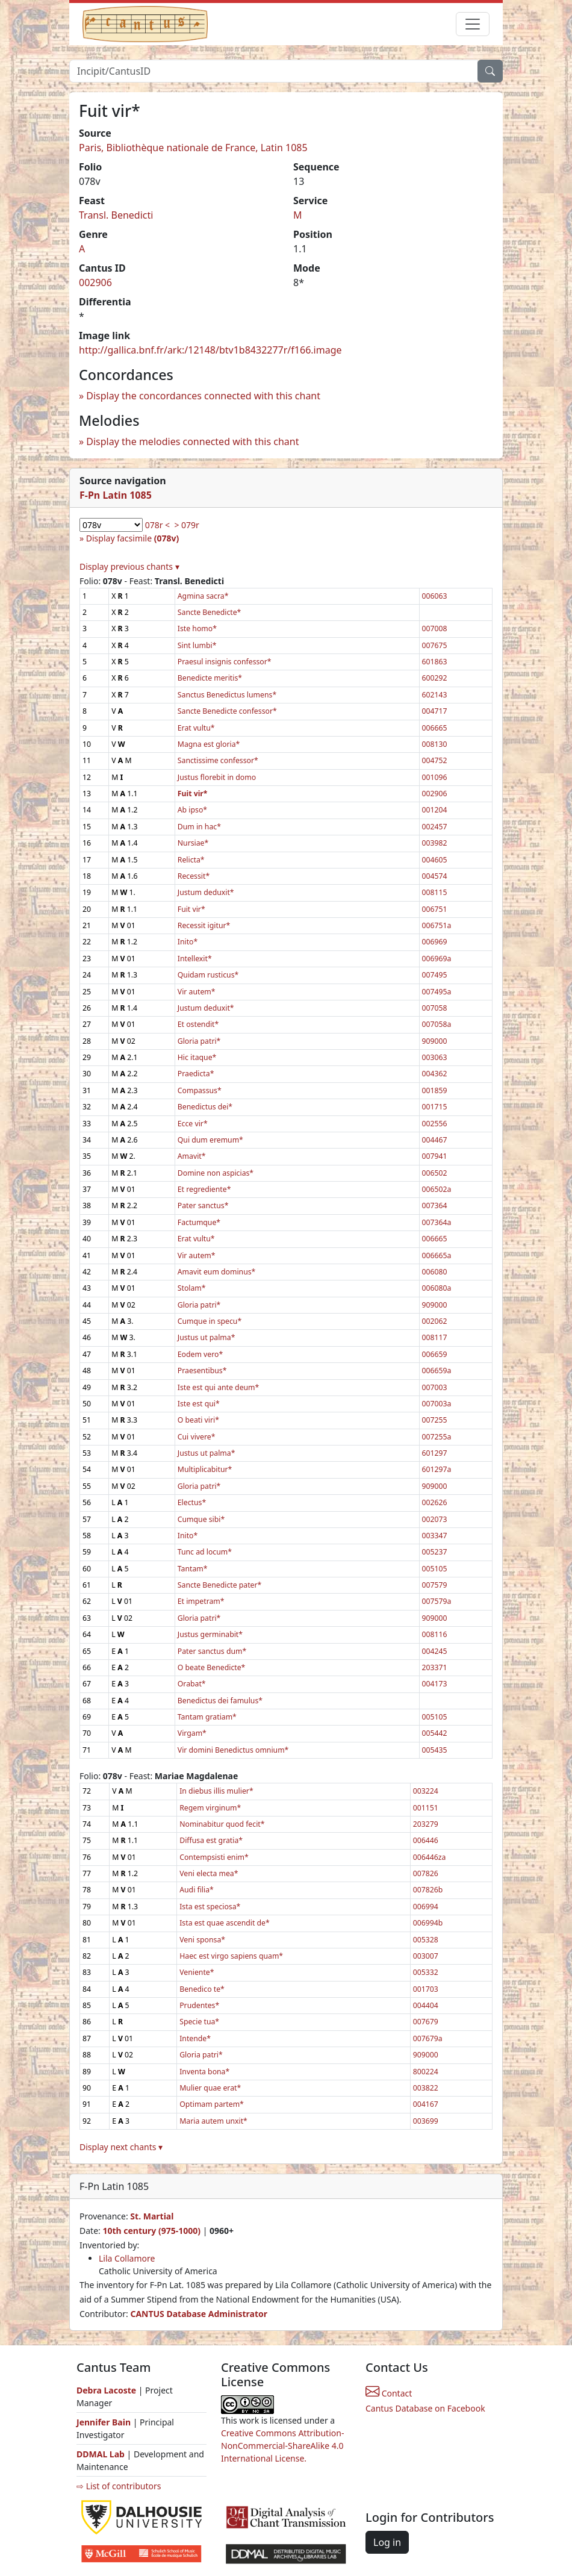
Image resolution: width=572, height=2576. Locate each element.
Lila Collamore (127, 2258)
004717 (434, 711)
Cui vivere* (197, 1437)
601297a (437, 1469)
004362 (434, 1073)
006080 (434, 1272)
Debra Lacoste (106, 2390)
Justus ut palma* (206, 1337)
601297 (434, 1453)
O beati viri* (198, 1420)
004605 (434, 860)
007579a (437, 1601)
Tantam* (193, 1569)
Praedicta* (196, 1073)
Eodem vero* (200, 1354)
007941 (434, 1156)
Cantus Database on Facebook (425, 2408)
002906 (95, 282)
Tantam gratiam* (207, 1717)
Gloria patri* (199, 1041)
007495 (434, 975)
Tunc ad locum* (205, 1552)
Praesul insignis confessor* (225, 661)
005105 (434, 1569)
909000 (434, 1041)
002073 (434, 1519)
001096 (434, 777)
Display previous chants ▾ (129, 566)
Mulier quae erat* (210, 2088)
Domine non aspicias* (215, 1173)
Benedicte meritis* (210, 678)
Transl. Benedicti (116, 215)
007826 (425, 1873)
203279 (425, 1824)
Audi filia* (196, 1890)
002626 (434, 1502)
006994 (425, 1906)
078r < (157, 525)
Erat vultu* (196, 728)
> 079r (186, 525)
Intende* (195, 2038)
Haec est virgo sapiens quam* (231, 1956)
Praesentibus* (202, 1370)
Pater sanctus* (203, 1205)
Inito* (187, 942)
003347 (434, 1535)
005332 (425, 1972)
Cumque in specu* (209, 1321)
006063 (434, 596)
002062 (434, 1321)
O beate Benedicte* (212, 1667)
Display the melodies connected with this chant (192, 441)
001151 (425, 1808)
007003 (434, 1387)
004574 (434, 876)
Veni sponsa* (202, 1940)
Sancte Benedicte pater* (220, 1585)
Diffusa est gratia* (211, 1840)
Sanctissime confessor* (218, 760)
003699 (425, 2121)
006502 (434, 1173)
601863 (434, 661)
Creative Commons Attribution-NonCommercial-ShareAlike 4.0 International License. (282, 2445)
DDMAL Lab (100, 2454)
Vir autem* (197, 992)
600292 (434, 678)
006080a (437, 1288)
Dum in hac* (199, 827)
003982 (434, 843)
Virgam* (192, 1733)
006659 (434, 1354)
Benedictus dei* (205, 1107)
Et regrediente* (204, 1189)
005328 (425, 1940)
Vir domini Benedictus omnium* (233, 1750)
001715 (434, 1107)
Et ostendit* (198, 1024)
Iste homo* (197, 628)
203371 (434, 1667)
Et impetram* (201, 1601)
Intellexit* (195, 958)
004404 (425, 2005)
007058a (437, 1024)
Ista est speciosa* (209, 1906)
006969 (434, 942)
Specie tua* (199, 2021)
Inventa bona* (204, 2071)
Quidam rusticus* (208, 975)
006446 (425, 1840)
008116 (434, 1634)
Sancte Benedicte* (209, 612)
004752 (434, 760)
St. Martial (151, 2216)
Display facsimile (132, 538)
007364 (434, 1205)
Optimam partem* (211, 2104)
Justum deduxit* (206, 892)
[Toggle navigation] (473, 24)
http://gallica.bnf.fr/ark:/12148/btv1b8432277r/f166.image (210, 350)
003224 (425, 1791)
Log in (387, 2542)
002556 (434, 1123)
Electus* (192, 1502)
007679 (425, 2021)
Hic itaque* (197, 1057)
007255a (437, 1437)
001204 (434, 810)
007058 (434, 1008)
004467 (434, 1140)
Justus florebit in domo (217, 777)
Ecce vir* (193, 1123)
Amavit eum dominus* (217, 1272)
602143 (434, 695)
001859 (434, 1090)
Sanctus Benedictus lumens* (227, 695)
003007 (425, 1956)
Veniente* (196, 1972)
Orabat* (192, 1684)
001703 (425, 1989)
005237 (434, 1552)
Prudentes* (199, 2005)
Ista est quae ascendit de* (224, 1923)
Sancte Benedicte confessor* (227, 711)
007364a (437, 1222)
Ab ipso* (192, 810)
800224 (425, 2071)
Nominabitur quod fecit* (221, 1824)
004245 (434, 1651)
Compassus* (200, 1090)
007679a (428, 2038)
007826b (428, 1890)
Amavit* (192, 1156)
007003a (437, 1404)
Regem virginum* (210, 1808)
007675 (434, 645)
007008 (434, 628)
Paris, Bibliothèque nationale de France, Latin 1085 (193, 147)
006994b (428, 1923)
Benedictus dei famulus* (220, 1700)
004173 (434, 1684)
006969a (437, 958)
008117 (434, 1337)
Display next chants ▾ (121, 2147)
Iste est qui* (199, 1404)
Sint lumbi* (197, 645)
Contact (388, 2393)
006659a (437, 1370)
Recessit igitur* (204, 925)
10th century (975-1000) (151, 2230)
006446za (429, 1857)
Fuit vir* (191, 909)
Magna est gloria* (209, 744)
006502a (437, 1189)
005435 (434, 1750)
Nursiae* (193, 843)
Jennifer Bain (104, 2422)
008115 (434, 892)
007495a (437, 992)
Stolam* (192, 1288)
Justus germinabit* (210, 1634)
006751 (434, 909)
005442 (434, 1733)
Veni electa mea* (208, 1873)
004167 (425, 2104)
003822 (425, 2088)
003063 (434, 1057)
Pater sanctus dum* (212, 1651)
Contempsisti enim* (214, 1857)
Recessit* (194, 876)
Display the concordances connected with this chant (203, 395)
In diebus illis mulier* (216, 1791)
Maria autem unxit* (213, 2121)
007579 (434, 1585)
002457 (434, 827)
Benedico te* (202, 1989)
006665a (437, 1255)
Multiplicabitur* (205, 1469)
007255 (434, 1420)
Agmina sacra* (203, 596)
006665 (434, 728)
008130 (434, 744)
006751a (437, 925)
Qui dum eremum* (210, 1140)
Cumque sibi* (201, 1519)
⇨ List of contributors (118, 2486)
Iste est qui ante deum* (219, 1387)
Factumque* (199, 1222)
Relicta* (191, 860)
